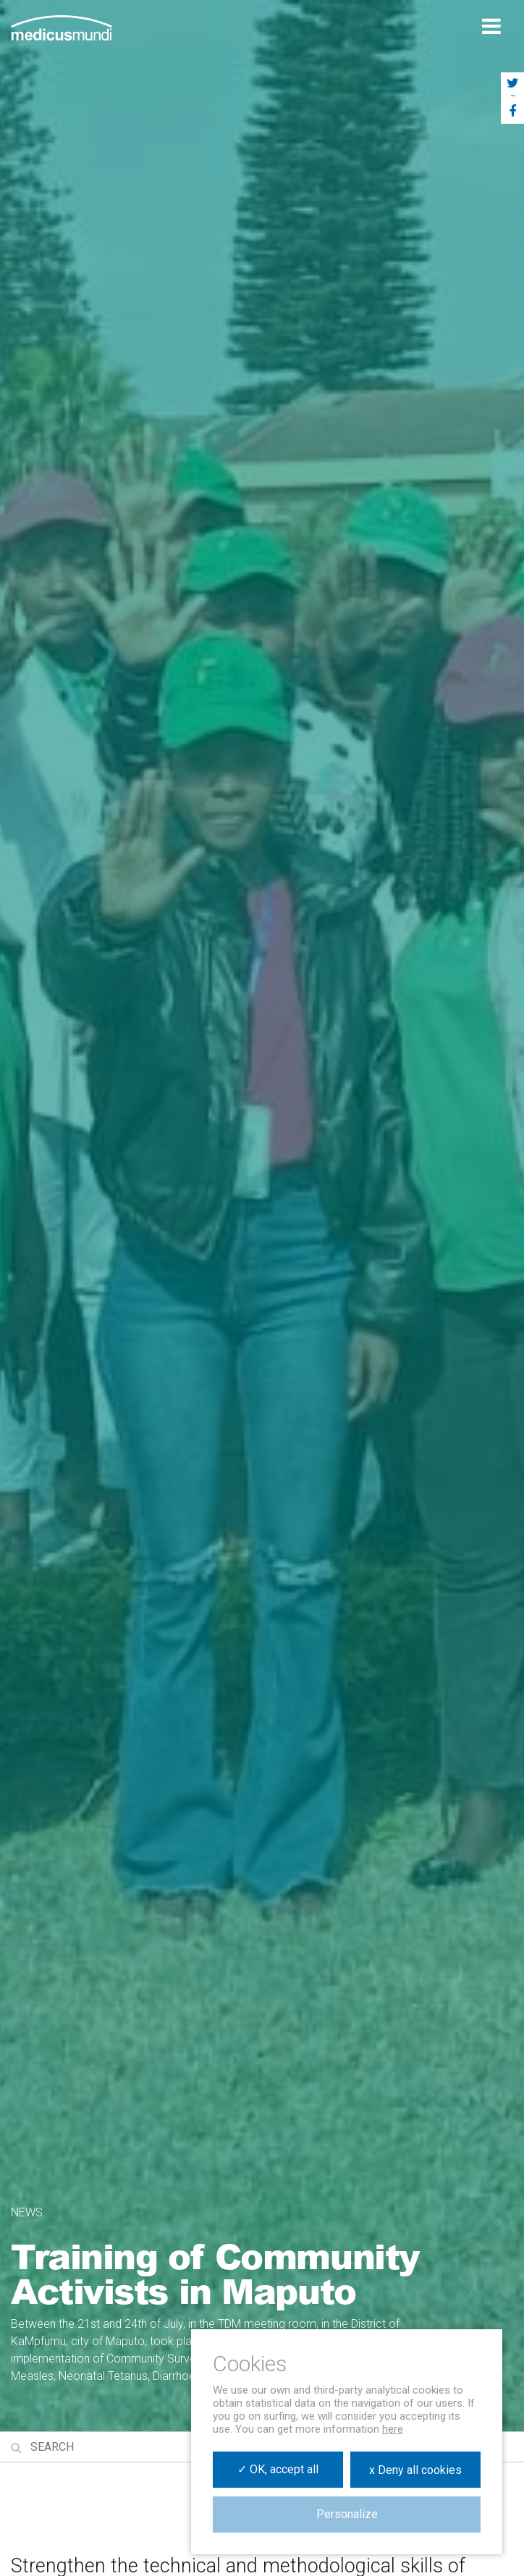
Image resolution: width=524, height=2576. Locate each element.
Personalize (347, 2514)
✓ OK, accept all (277, 2469)
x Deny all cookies (415, 2470)
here (392, 2429)
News (27, 2212)
